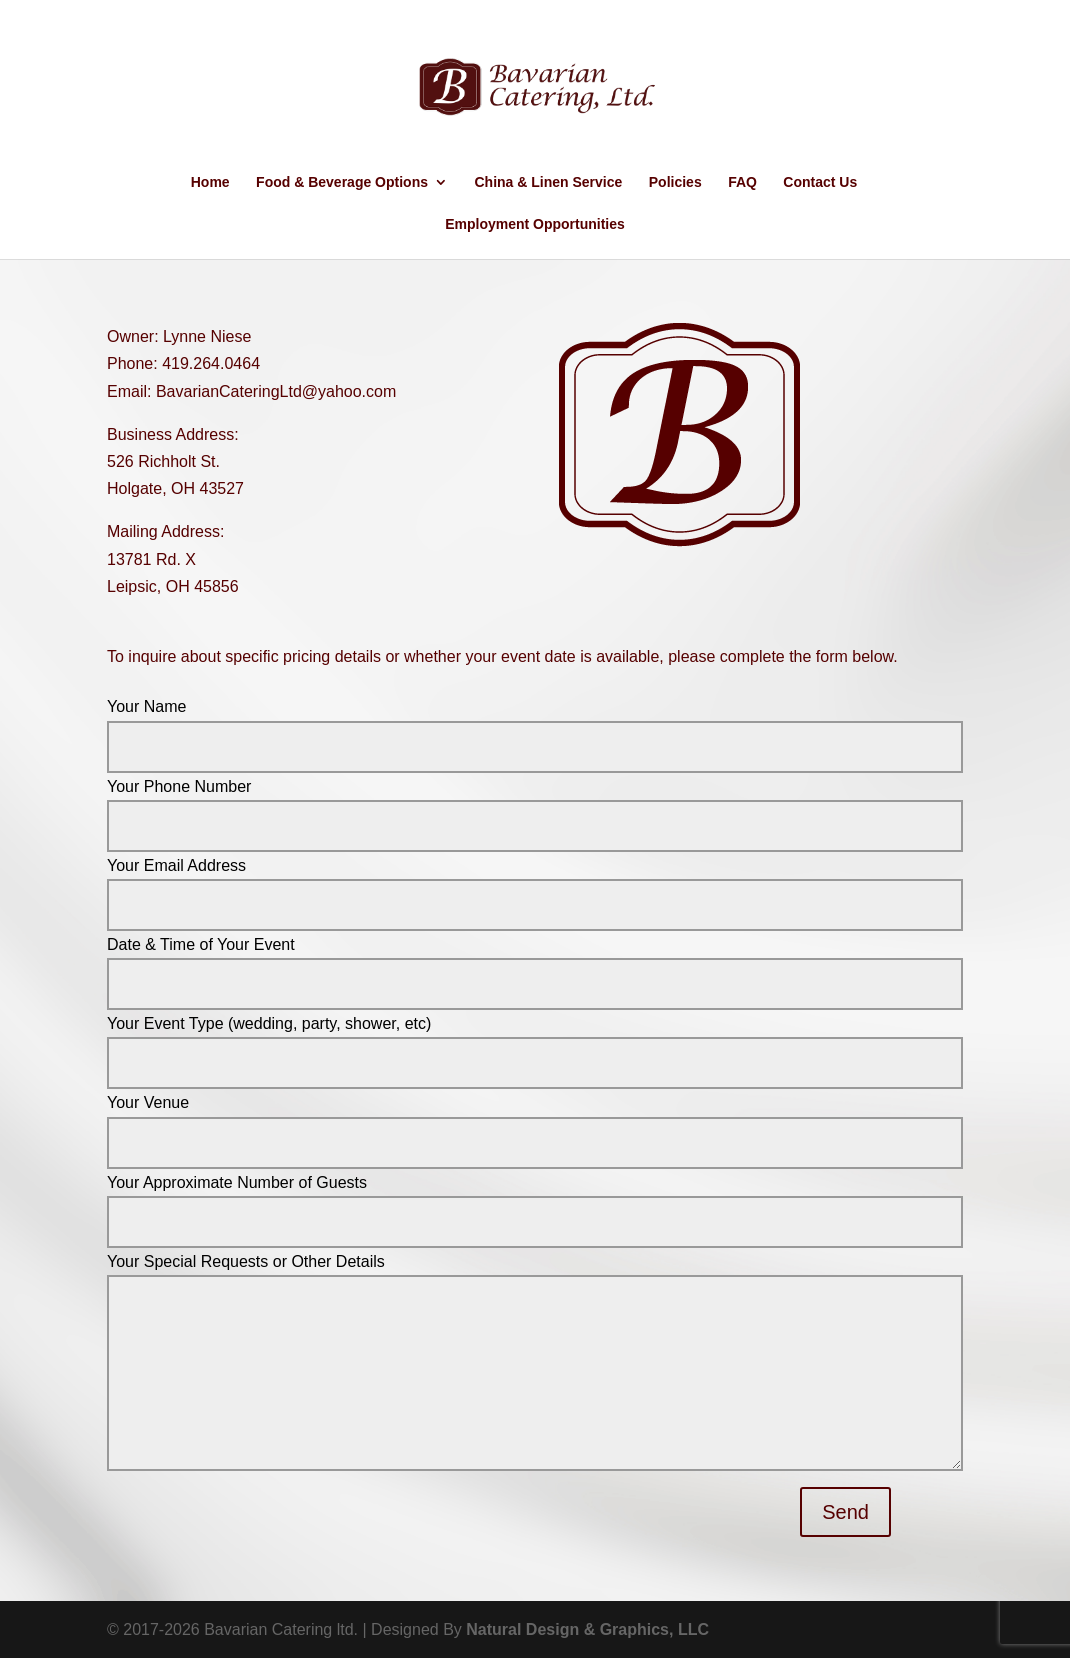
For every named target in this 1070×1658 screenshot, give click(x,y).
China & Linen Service (548, 182)
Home (210, 182)
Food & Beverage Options (342, 182)
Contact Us (820, 182)
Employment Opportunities (535, 224)
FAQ (742, 182)
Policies (675, 182)
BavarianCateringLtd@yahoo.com (276, 391)
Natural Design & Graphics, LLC (587, 1629)
